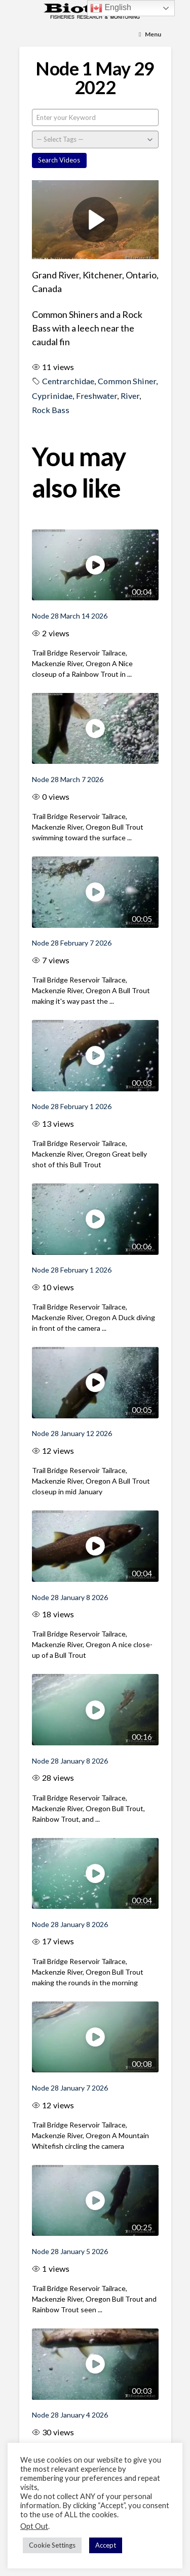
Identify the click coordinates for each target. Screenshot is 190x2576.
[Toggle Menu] (150, 35)
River (130, 395)
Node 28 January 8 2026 (70, 1597)
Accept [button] (105, 2545)
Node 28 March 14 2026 (69, 615)
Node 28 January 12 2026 (72, 1433)
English (110, 8)
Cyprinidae (52, 395)
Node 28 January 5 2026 (70, 2251)
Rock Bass (50, 410)
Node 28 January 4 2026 (70, 2414)
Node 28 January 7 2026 (70, 2087)
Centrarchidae (68, 381)
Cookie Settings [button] (52, 2545)
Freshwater (96, 395)
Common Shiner (127, 381)
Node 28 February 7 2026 (71, 942)
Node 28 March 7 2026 (67, 779)
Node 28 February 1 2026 (71, 1106)
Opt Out (34, 2526)
